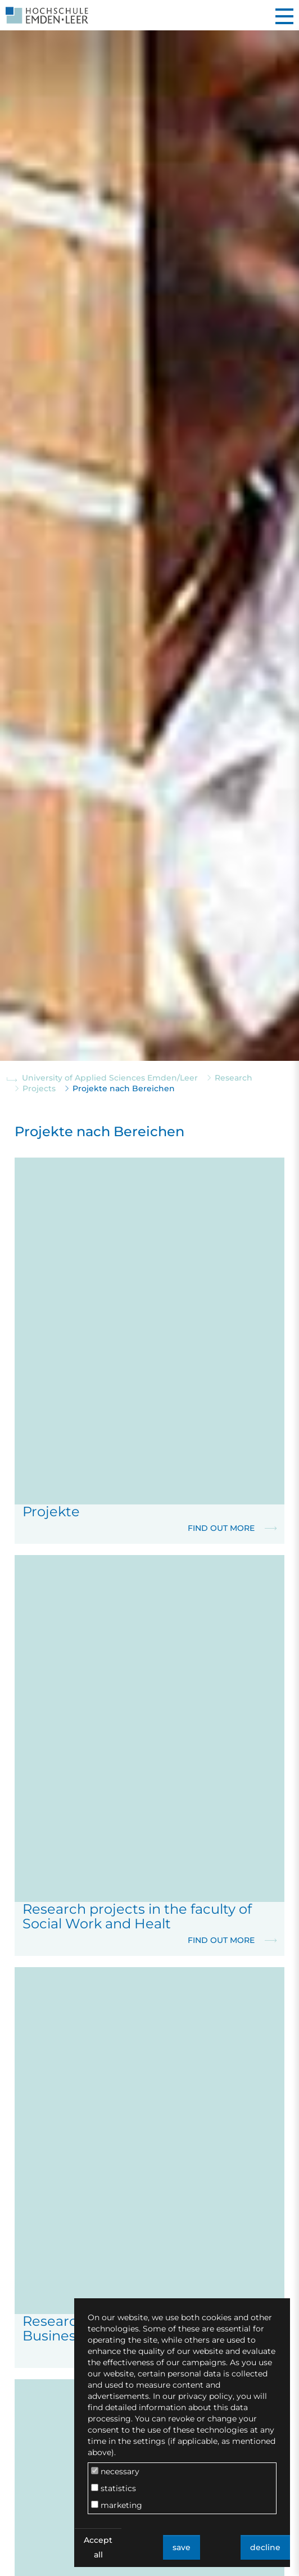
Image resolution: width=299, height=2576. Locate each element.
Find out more (232, 1528)
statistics (113, 2488)
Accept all (98, 2547)
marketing (116, 2505)
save (182, 2547)
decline (265, 2547)
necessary (115, 2471)
